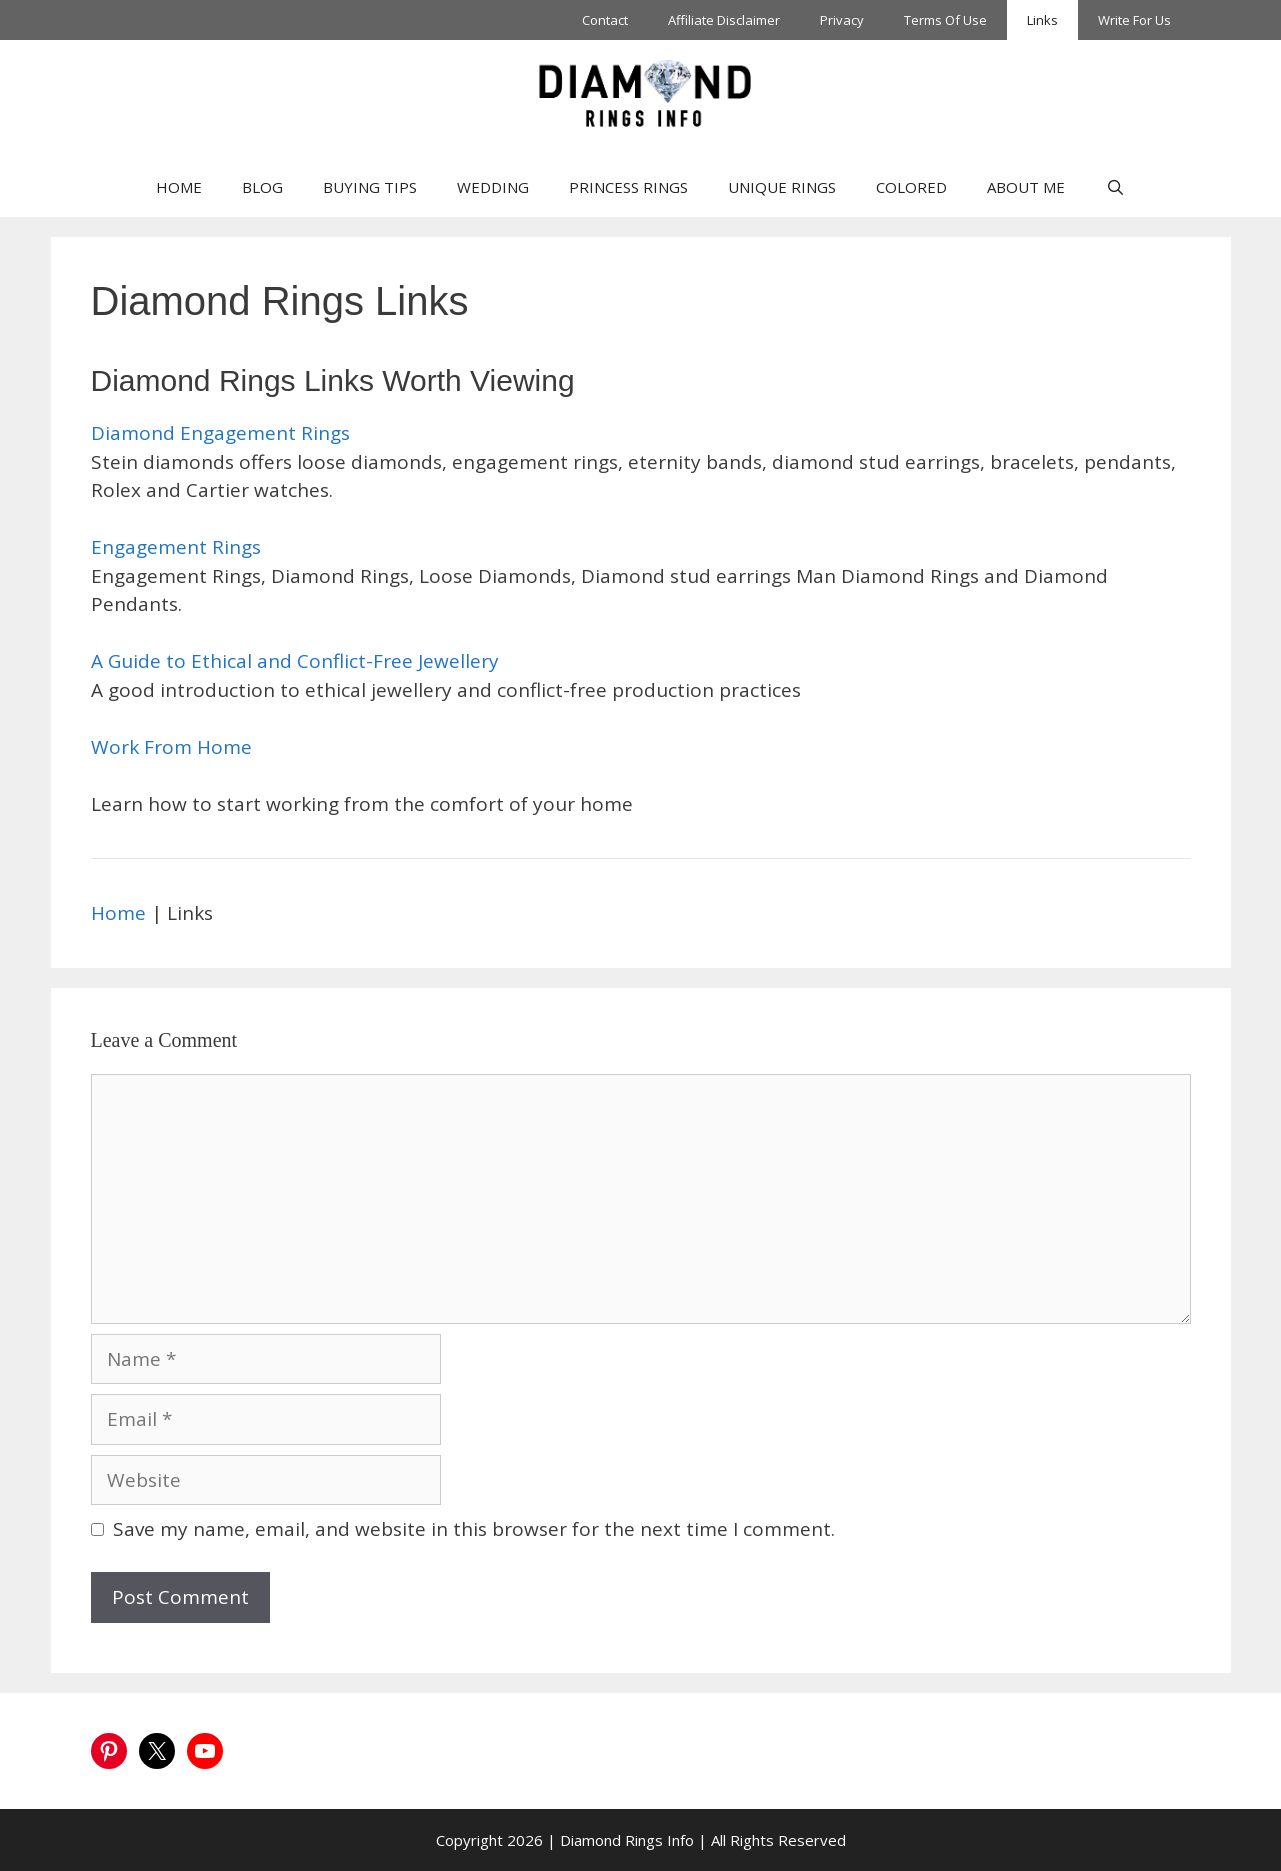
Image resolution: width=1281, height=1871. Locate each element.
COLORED (911, 187)
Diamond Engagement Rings (220, 433)
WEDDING (493, 187)
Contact (605, 20)
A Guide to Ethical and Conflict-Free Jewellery (295, 661)
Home (118, 913)
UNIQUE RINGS (782, 187)
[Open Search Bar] (1114, 187)
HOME (179, 187)
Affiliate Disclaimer (724, 20)
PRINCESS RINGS (628, 187)
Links (1042, 20)
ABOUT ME (1026, 187)
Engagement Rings (176, 547)
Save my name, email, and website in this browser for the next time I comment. (474, 1529)
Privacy (842, 20)
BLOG (262, 187)
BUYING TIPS (370, 187)
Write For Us (1134, 20)
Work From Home (171, 747)
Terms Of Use (945, 20)
